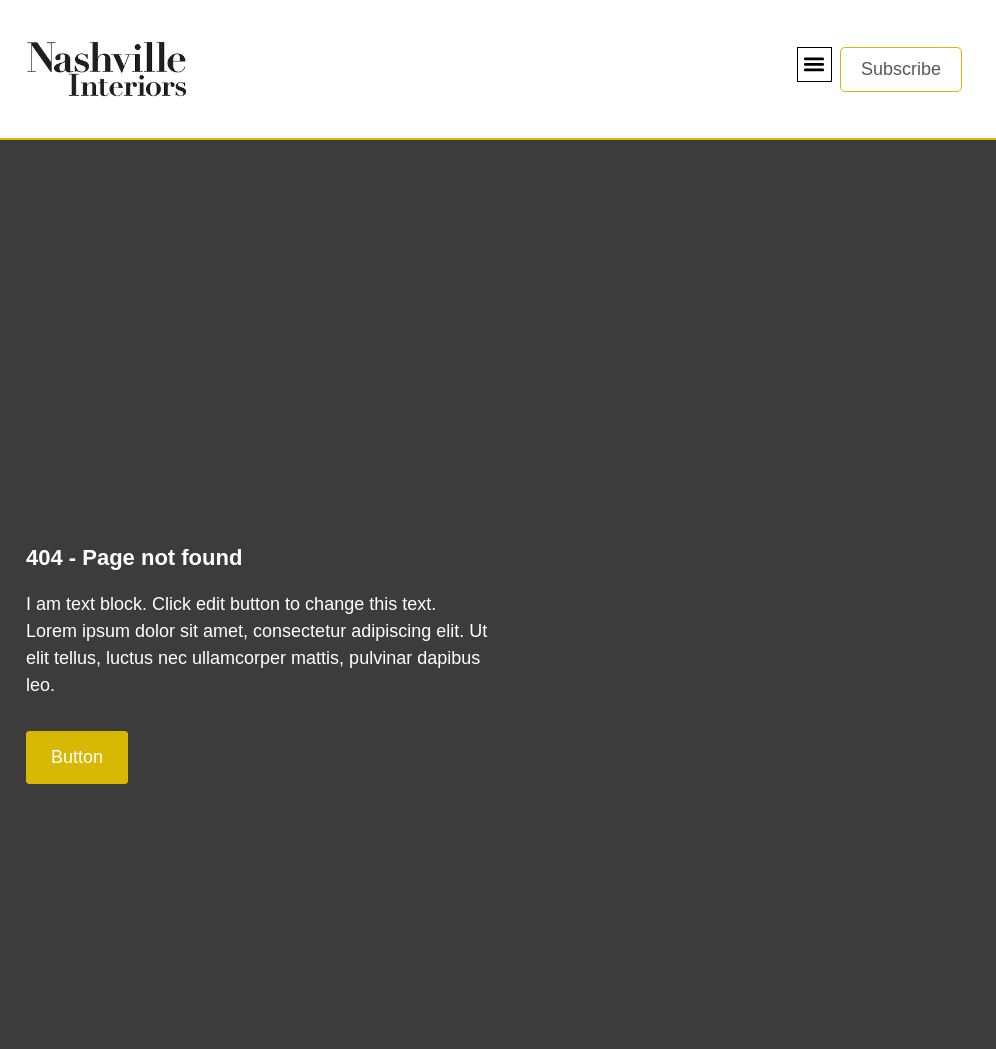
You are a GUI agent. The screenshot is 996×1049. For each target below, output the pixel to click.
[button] (814, 64)
